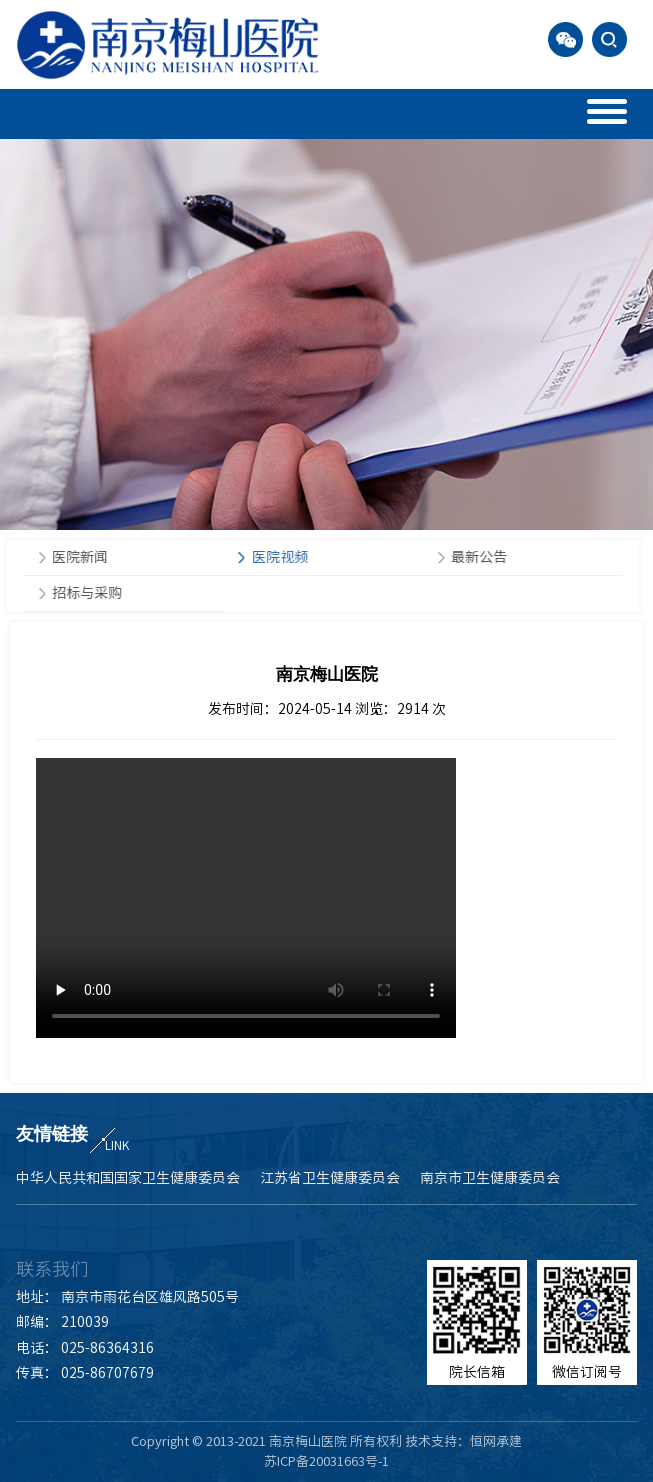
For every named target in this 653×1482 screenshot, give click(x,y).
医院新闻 (79, 557)
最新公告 (478, 557)
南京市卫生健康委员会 (490, 1178)
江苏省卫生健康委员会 (330, 1178)
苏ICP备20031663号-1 (326, 1461)
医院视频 (278, 557)
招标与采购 (86, 593)
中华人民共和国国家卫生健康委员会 (128, 1178)
